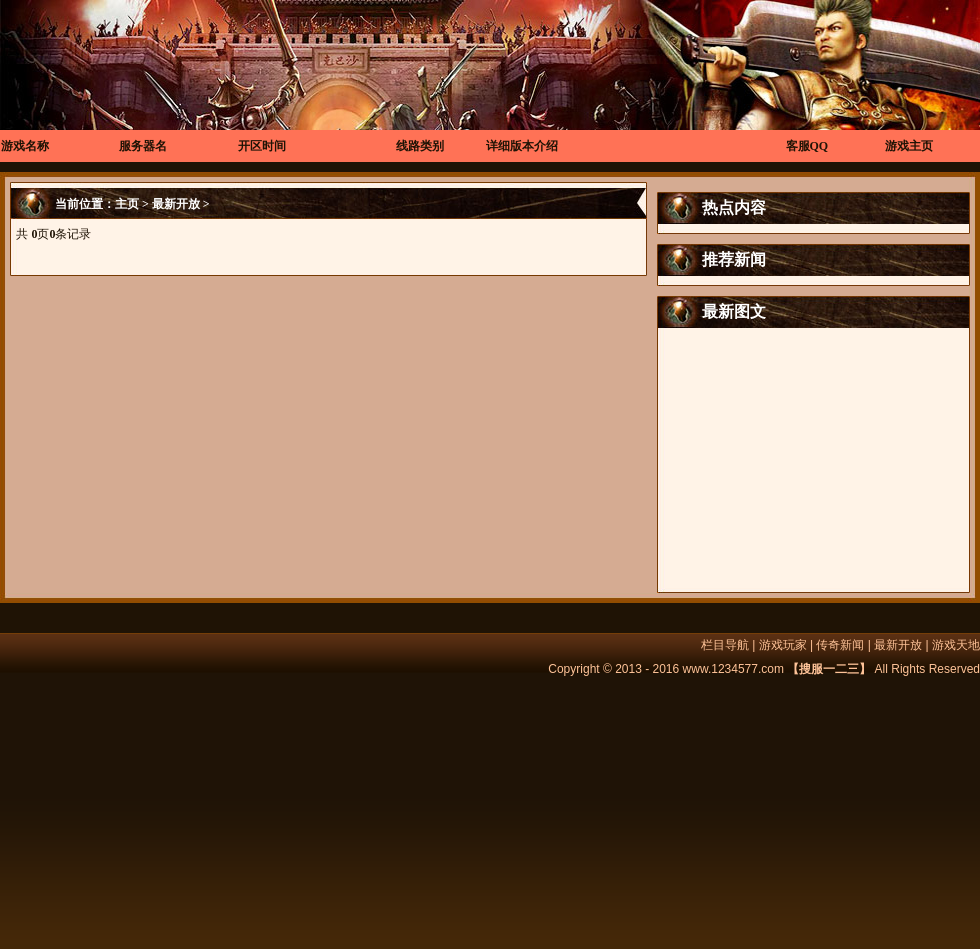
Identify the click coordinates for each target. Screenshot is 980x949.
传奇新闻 (840, 645)
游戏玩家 (783, 645)
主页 (127, 204)
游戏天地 (956, 645)
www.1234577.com (733, 669)
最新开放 (176, 204)
